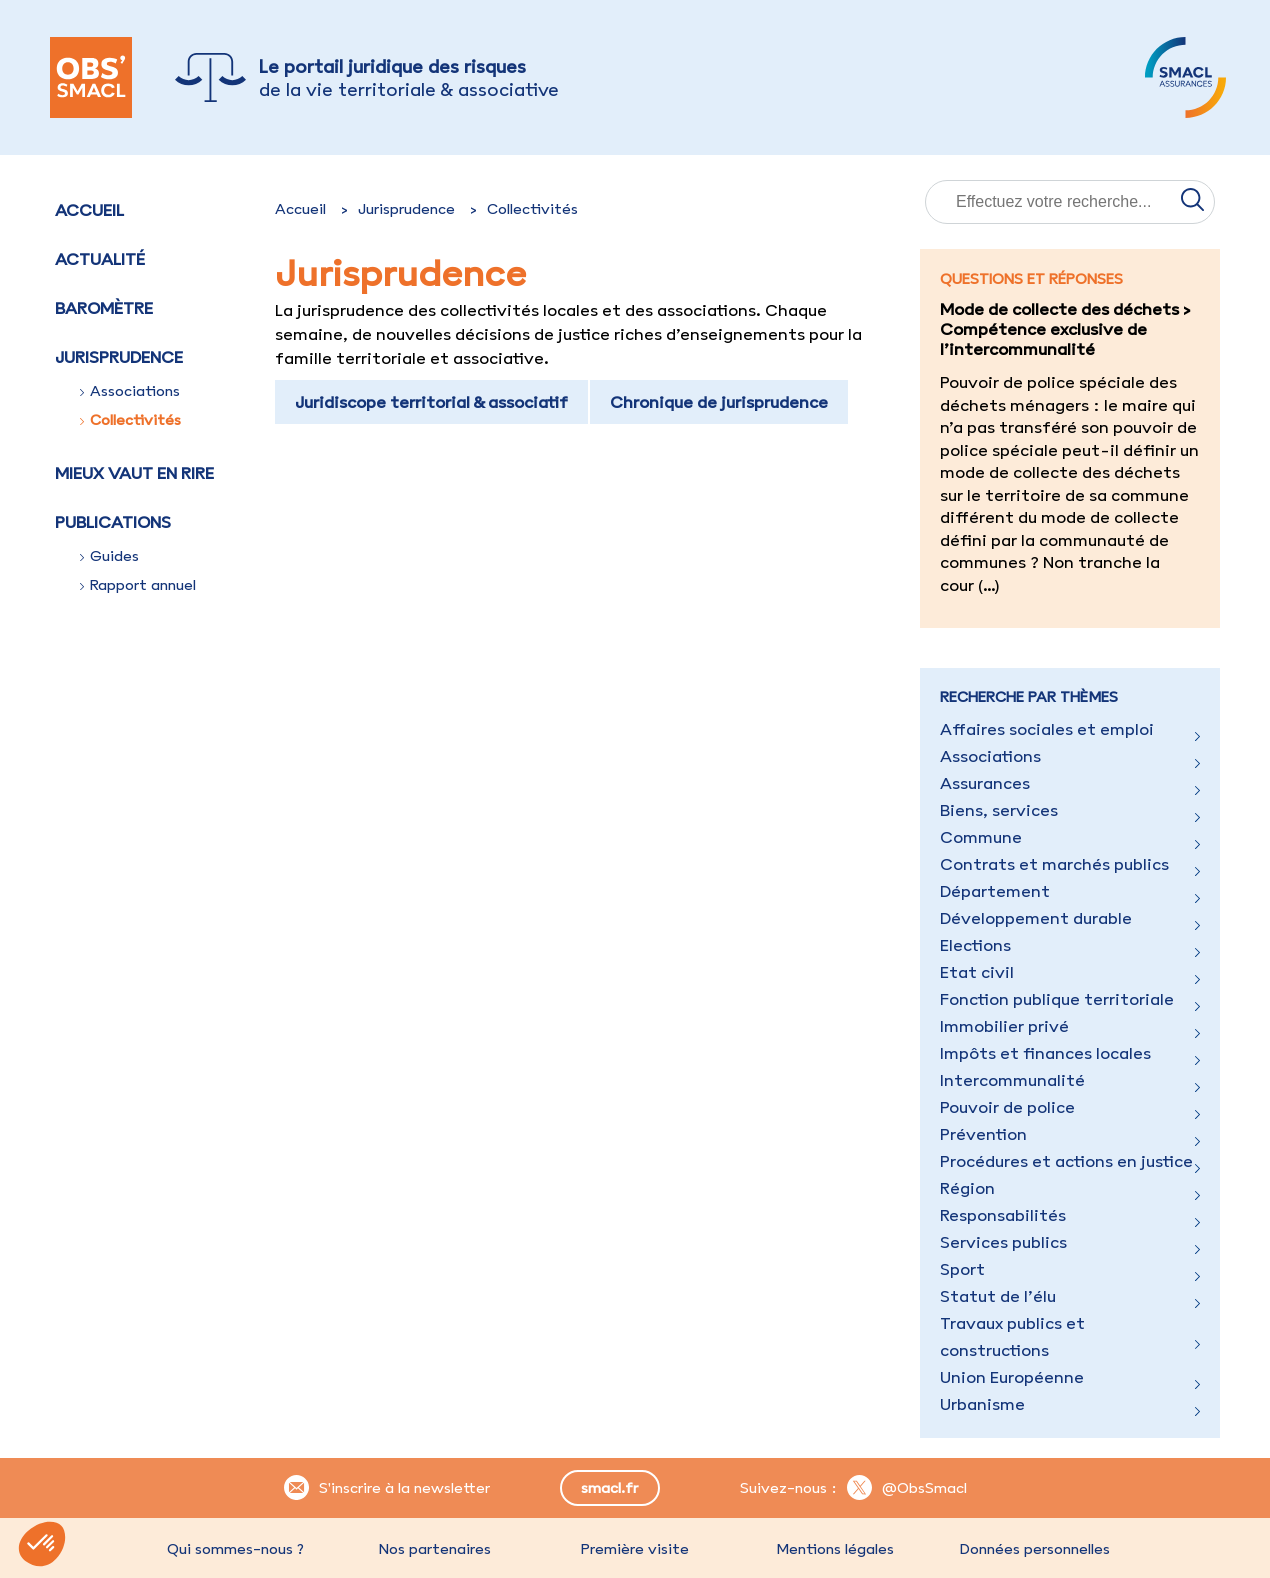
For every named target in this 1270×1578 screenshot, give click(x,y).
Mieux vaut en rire (134, 473)
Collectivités (130, 420)
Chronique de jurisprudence (719, 402)
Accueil (89, 210)
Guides (109, 556)
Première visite (635, 1549)
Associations (130, 391)
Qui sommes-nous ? (235, 1549)
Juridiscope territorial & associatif (431, 402)
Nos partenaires (435, 1549)
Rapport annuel (138, 585)
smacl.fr (609, 1488)
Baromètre (104, 308)
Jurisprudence (406, 209)
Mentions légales (835, 1549)
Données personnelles (1035, 1549)
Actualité (100, 259)
